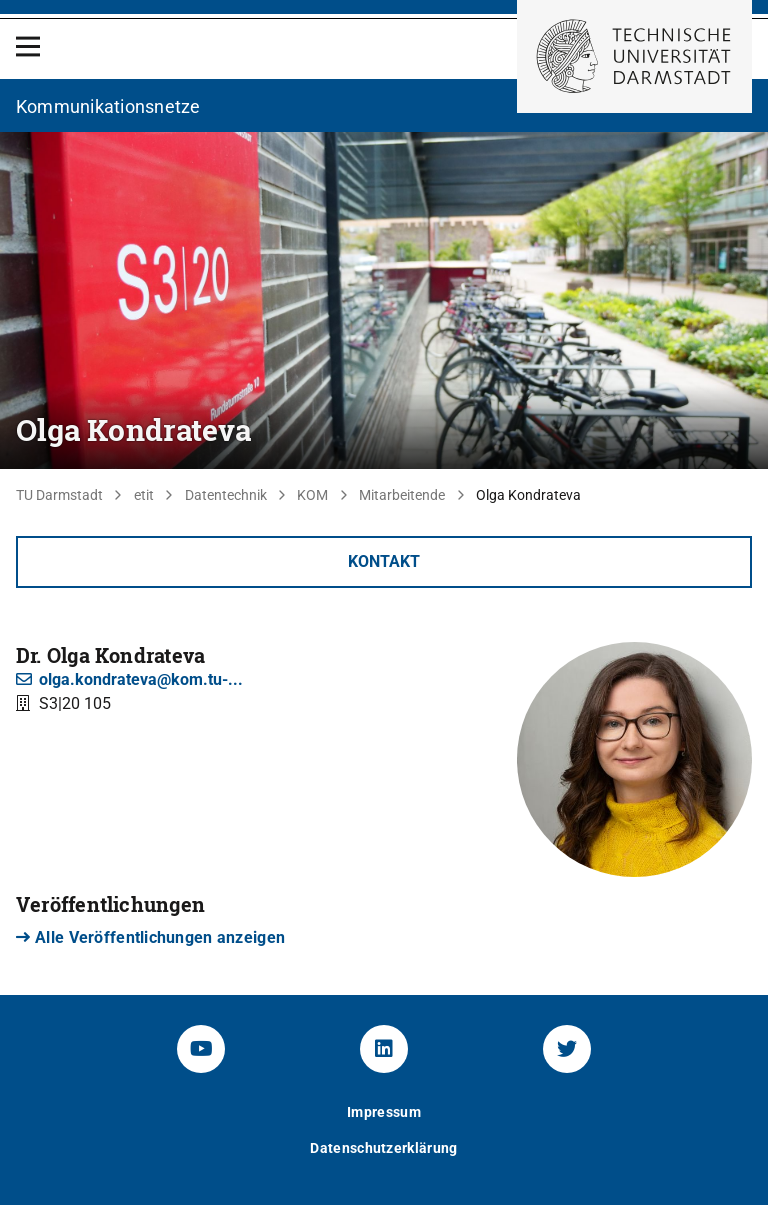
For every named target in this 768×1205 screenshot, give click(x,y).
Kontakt (384, 561)
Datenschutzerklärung (383, 1148)
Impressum (384, 1112)
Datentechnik (226, 495)
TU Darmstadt (59, 495)
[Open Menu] (28, 46)
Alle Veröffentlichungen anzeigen (150, 937)
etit (144, 495)
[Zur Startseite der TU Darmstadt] (634, 56)
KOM (312, 495)
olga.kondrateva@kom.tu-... (129, 679)
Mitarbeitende (402, 495)
